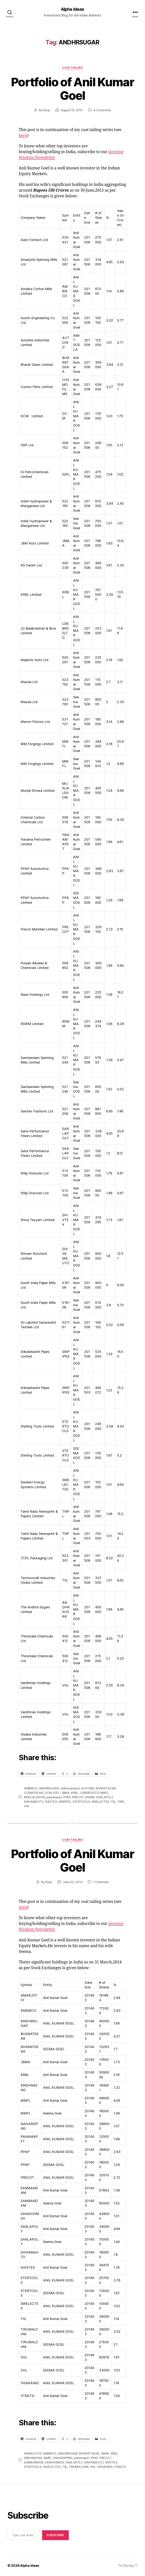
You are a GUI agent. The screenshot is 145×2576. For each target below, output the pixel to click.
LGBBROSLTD (89, 1793)
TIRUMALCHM (78, 2467)
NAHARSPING (63, 2458)
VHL (26, 1806)
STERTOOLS (81, 1801)
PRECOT (78, 1797)
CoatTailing (72, 67)
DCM (48, 1793)
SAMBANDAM (33, 2462)
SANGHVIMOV (54, 2462)
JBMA (65, 1793)
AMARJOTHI (32, 2453)
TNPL (121, 1801)
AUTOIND (87, 1788)
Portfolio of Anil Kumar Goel (72, 89)
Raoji (46, 110)
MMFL (104, 1793)
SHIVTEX (51, 1801)
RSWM (89, 1797)
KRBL (74, 1793)
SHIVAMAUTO (33, 1801)
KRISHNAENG (33, 2458)
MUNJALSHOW (34, 1797)
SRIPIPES (65, 1801)
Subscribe (55, 2535)
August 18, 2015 (71, 110)
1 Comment (101, 1882)
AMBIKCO (30, 1788)
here (23, 135)
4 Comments (102, 110)
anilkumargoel (70, 1788)
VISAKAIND (104, 2467)
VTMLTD (120, 2467)
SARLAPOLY (104, 1797)
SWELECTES (100, 1801)
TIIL (113, 1801)
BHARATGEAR (106, 1788)
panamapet (54, 1797)
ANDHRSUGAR (49, 1788)
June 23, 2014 (72, 1882)
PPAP (66, 1797)
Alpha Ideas (72, 9)
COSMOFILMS (33, 1793)
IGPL (56, 1793)
